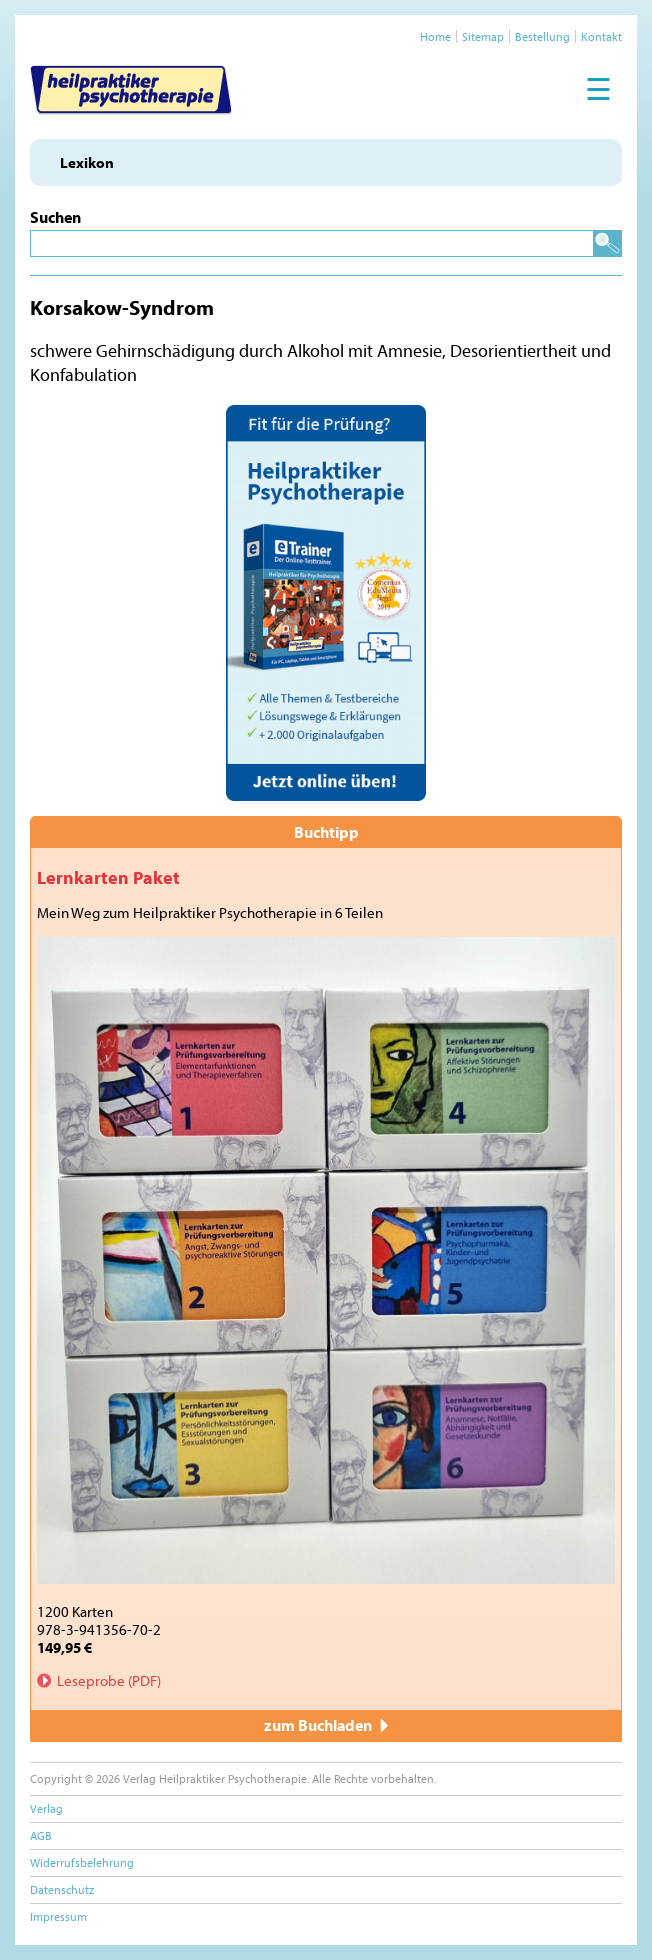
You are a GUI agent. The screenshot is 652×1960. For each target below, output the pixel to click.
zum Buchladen (326, 1725)
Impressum (58, 1916)
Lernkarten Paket (108, 877)
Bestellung (542, 36)
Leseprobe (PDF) (109, 1680)
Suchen (55, 217)
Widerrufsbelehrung (82, 1862)
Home (435, 36)
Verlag (46, 1808)
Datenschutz (62, 1889)
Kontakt (601, 36)
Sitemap (483, 36)
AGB (41, 1835)
